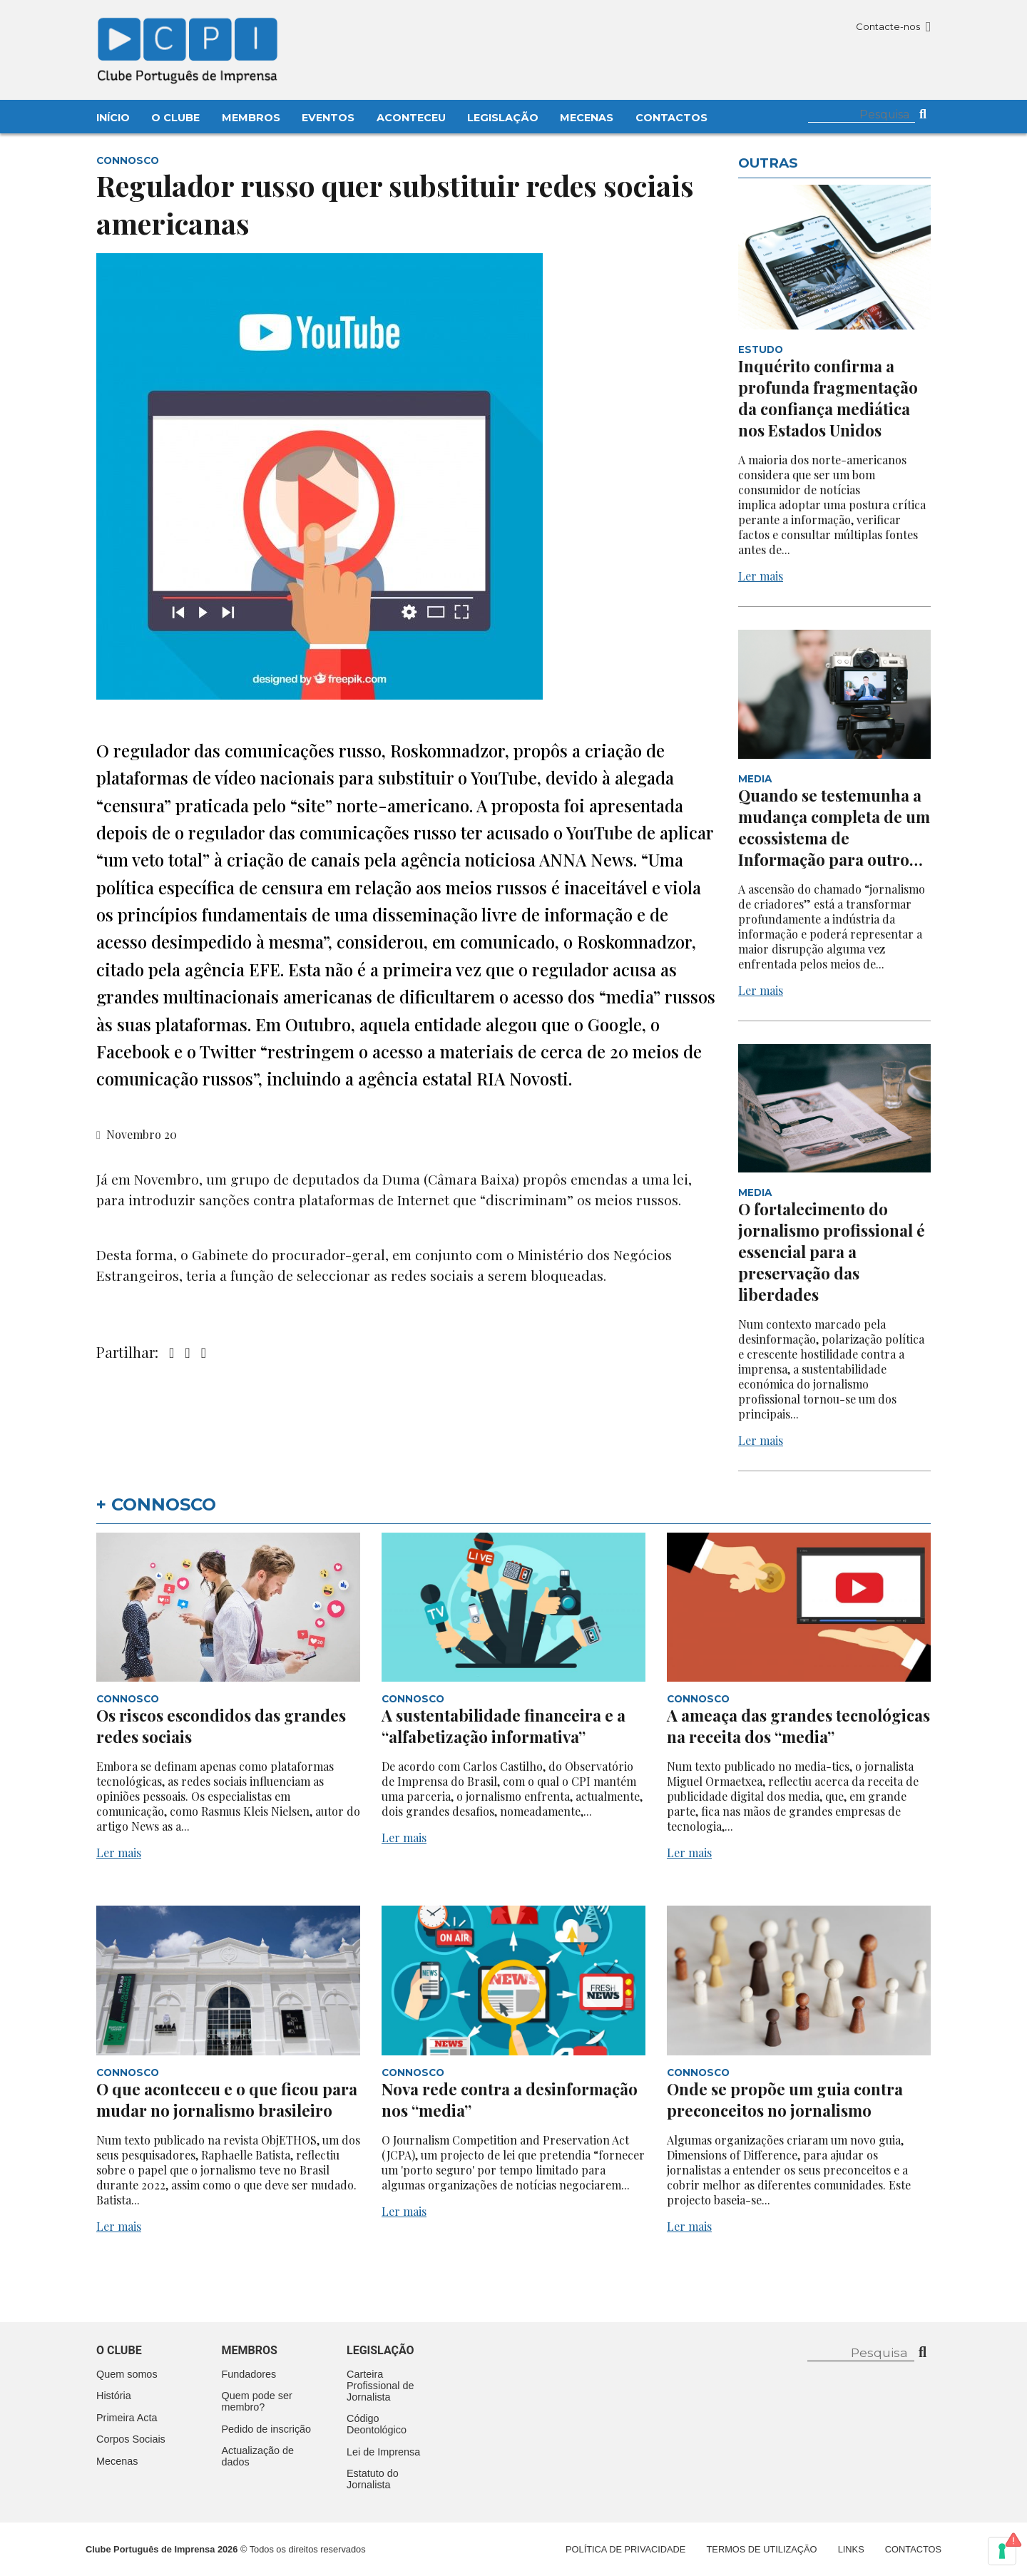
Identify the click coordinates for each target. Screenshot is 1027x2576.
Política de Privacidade (625, 2549)
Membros (251, 117)
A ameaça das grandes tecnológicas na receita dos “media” (798, 1725)
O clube (119, 2350)
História (113, 2395)
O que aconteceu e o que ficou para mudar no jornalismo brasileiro (226, 2099)
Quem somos (127, 2374)
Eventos (328, 117)
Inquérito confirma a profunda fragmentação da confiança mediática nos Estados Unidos (828, 398)
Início (113, 117)
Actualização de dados (258, 2456)
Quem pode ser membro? (257, 2401)
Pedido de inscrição (267, 2429)
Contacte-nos (893, 26)
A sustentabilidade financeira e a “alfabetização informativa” (503, 1725)
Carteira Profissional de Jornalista (380, 2385)
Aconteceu (411, 117)
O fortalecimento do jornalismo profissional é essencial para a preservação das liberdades (831, 1251)
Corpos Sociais (130, 2439)
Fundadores (249, 2374)
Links (851, 2549)
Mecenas (586, 117)
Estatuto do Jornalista (373, 2479)
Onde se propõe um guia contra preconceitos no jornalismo (785, 2099)
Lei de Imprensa (383, 2452)
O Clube (175, 117)
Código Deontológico (377, 2424)
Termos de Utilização (762, 2549)
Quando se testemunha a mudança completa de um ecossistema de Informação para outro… (834, 827)
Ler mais (760, 575)
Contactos (671, 117)
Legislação (502, 117)
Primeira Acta (127, 2417)
